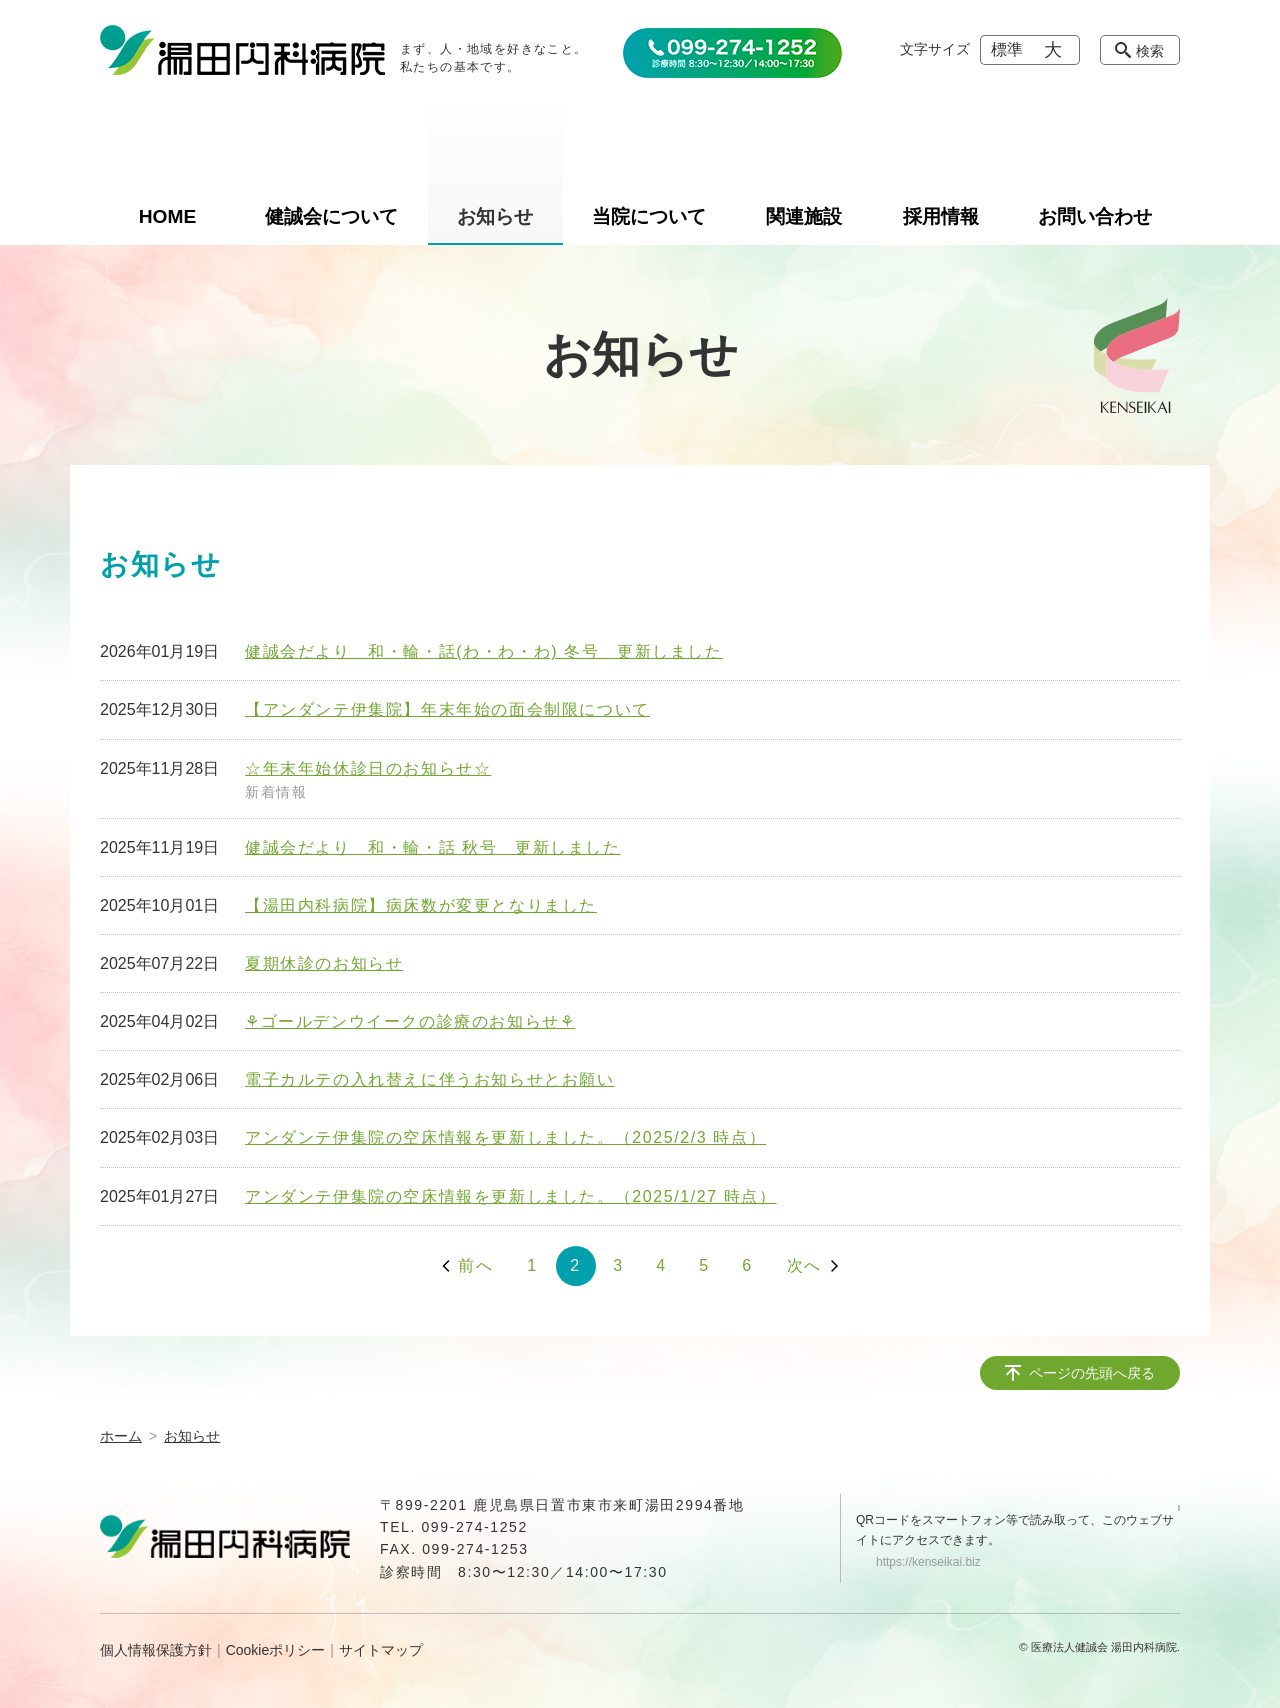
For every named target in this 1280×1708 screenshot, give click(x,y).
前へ (475, 1265)
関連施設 (804, 216)
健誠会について (331, 216)
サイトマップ (381, 1650)
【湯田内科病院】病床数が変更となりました (421, 905)
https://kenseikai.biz (928, 1562)
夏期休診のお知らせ (324, 963)
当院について (649, 216)
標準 (1007, 49)
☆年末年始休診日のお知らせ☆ (368, 768)
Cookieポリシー (276, 1650)
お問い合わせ (1095, 216)
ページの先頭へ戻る (1092, 1373)
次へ (804, 1265)
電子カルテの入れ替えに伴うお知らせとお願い (430, 1079)
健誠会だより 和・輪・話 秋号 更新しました (433, 847)
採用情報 (941, 216)
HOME (168, 216)
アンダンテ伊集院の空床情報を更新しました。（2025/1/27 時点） (511, 1196)
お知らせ (495, 216)
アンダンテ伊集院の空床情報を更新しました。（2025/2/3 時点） (505, 1137)
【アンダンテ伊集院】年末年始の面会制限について (447, 709)
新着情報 (276, 792)
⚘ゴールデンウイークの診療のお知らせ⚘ (410, 1021)
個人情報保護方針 (156, 1650)
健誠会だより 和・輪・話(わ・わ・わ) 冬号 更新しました (484, 651)
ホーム (121, 1436)
